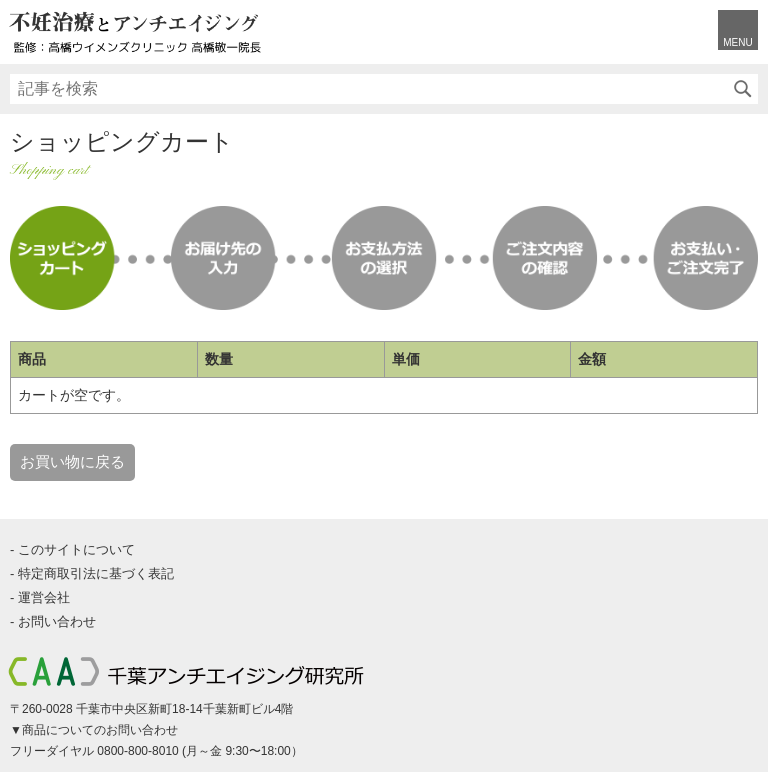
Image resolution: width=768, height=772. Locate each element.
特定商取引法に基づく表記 (96, 573)
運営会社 (44, 597)
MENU (737, 42)
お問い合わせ (57, 621)
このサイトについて (76, 549)
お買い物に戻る (72, 461)
